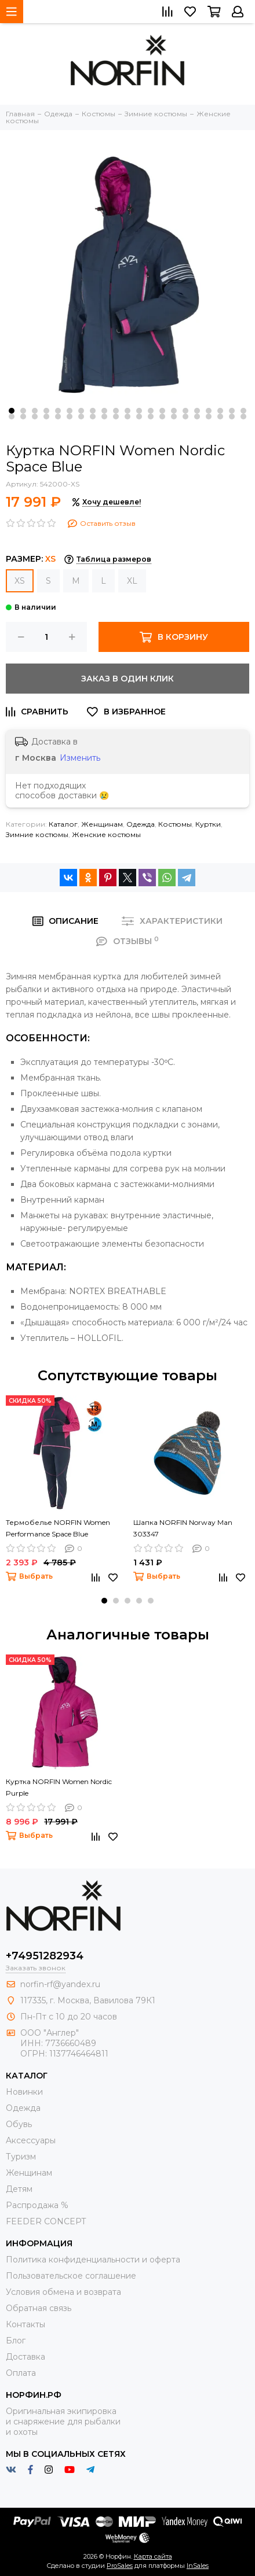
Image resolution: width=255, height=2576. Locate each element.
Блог (16, 2340)
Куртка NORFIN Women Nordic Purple (59, 1787)
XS (19, 581)
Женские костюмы (106, 834)
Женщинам (102, 824)
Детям (19, 2189)
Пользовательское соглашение (71, 2276)
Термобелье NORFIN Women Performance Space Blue (58, 1528)
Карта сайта (153, 2556)
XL (132, 581)
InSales (198, 2566)
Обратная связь (38, 2308)
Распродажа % (37, 2205)
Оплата (21, 2373)
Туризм (21, 2156)
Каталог (63, 824)
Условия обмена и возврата (63, 2292)
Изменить (80, 758)
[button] (11, 411)
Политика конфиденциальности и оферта (93, 2259)
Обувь (19, 2124)
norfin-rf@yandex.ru (60, 1984)
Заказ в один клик (127, 678)
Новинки (24, 2092)
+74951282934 (44, 1955)
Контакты (25, 2324)
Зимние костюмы (37, 834)
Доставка (25, 2357)
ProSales (120, 2566)
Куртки (208, 824)
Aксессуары (31, 2140)
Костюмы (175, 824)
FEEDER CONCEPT (46, 2221)
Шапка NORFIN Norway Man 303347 (182, 1528)
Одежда (140, 824)
